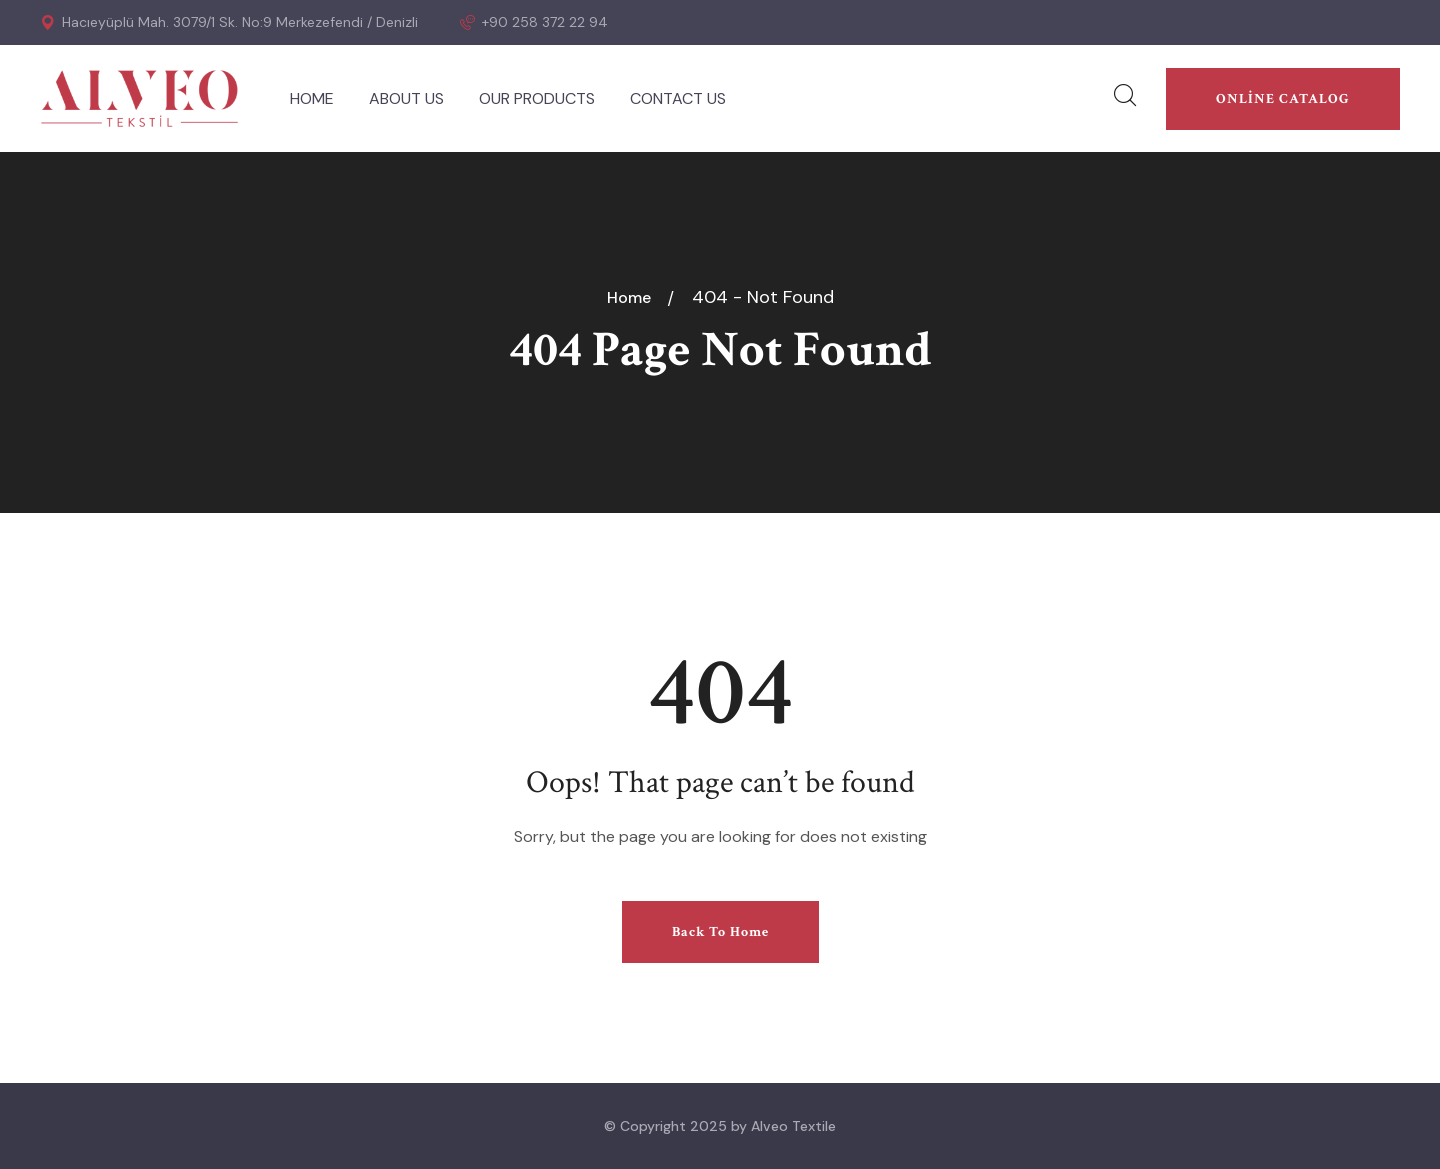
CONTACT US (678, 98)
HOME (312, 98)
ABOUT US (406, 98)
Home (633, 297)
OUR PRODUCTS (537, 98)
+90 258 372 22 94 (534, 22)
